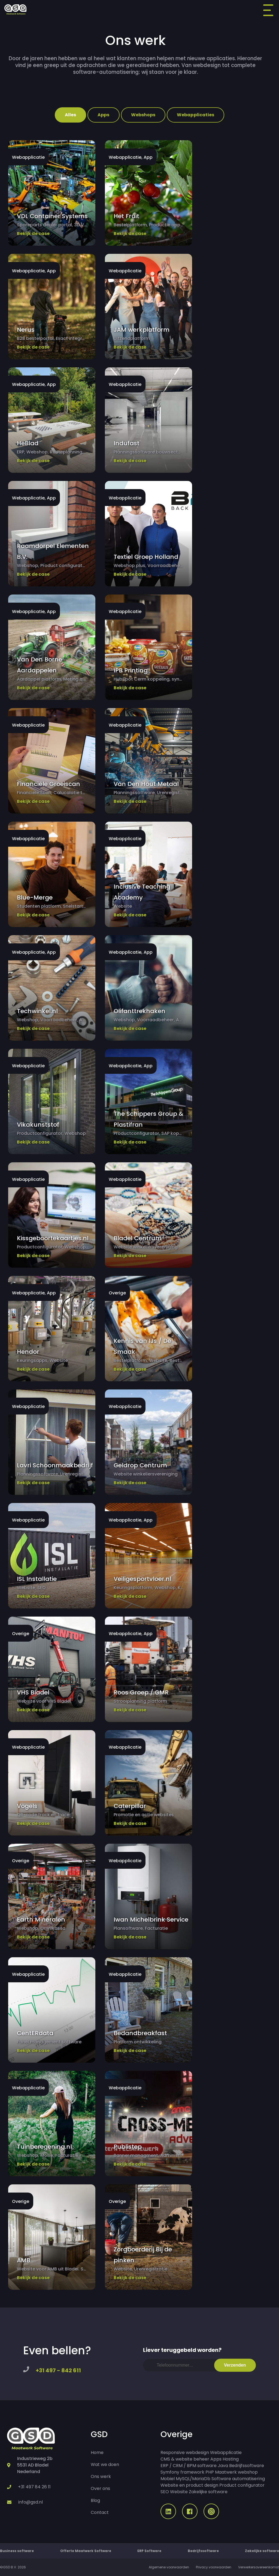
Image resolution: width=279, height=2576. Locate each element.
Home (97, 2452)
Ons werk (101, 2476)
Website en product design (189, 2485)
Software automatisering (238, 2479)
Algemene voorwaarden (169, 2567)
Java (223, 2465)
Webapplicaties (195, 115)
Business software (17, 2550)
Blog (95, 2500)
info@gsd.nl (30, 2502)
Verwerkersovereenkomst (258, 2567)
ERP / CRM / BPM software (188, 2465)
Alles (70, 115)
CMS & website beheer (184, 2459)
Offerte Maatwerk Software (85, 2550)
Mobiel (167, 2479)
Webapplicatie (226, 2452)
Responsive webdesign (184, 2452)
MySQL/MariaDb (193, 2479)
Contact (100, 2512)
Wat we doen (105, 2464)
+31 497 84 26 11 (34, 2487)
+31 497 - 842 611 (58, 2370)
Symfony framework (182, 2472)
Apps (103, 115)
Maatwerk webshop (236, 2472)
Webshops (143, 115)
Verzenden (235, 2365)
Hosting (231, 2459)
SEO (164, 2492)
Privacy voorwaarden (213, 2567)
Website (179, 2492)
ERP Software (149, 2550)
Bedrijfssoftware (246, 2465)
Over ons (100, 2488)
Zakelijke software (208, 2492)
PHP (209, 2472)
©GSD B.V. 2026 (13, 2567)
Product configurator (242, 2485)
